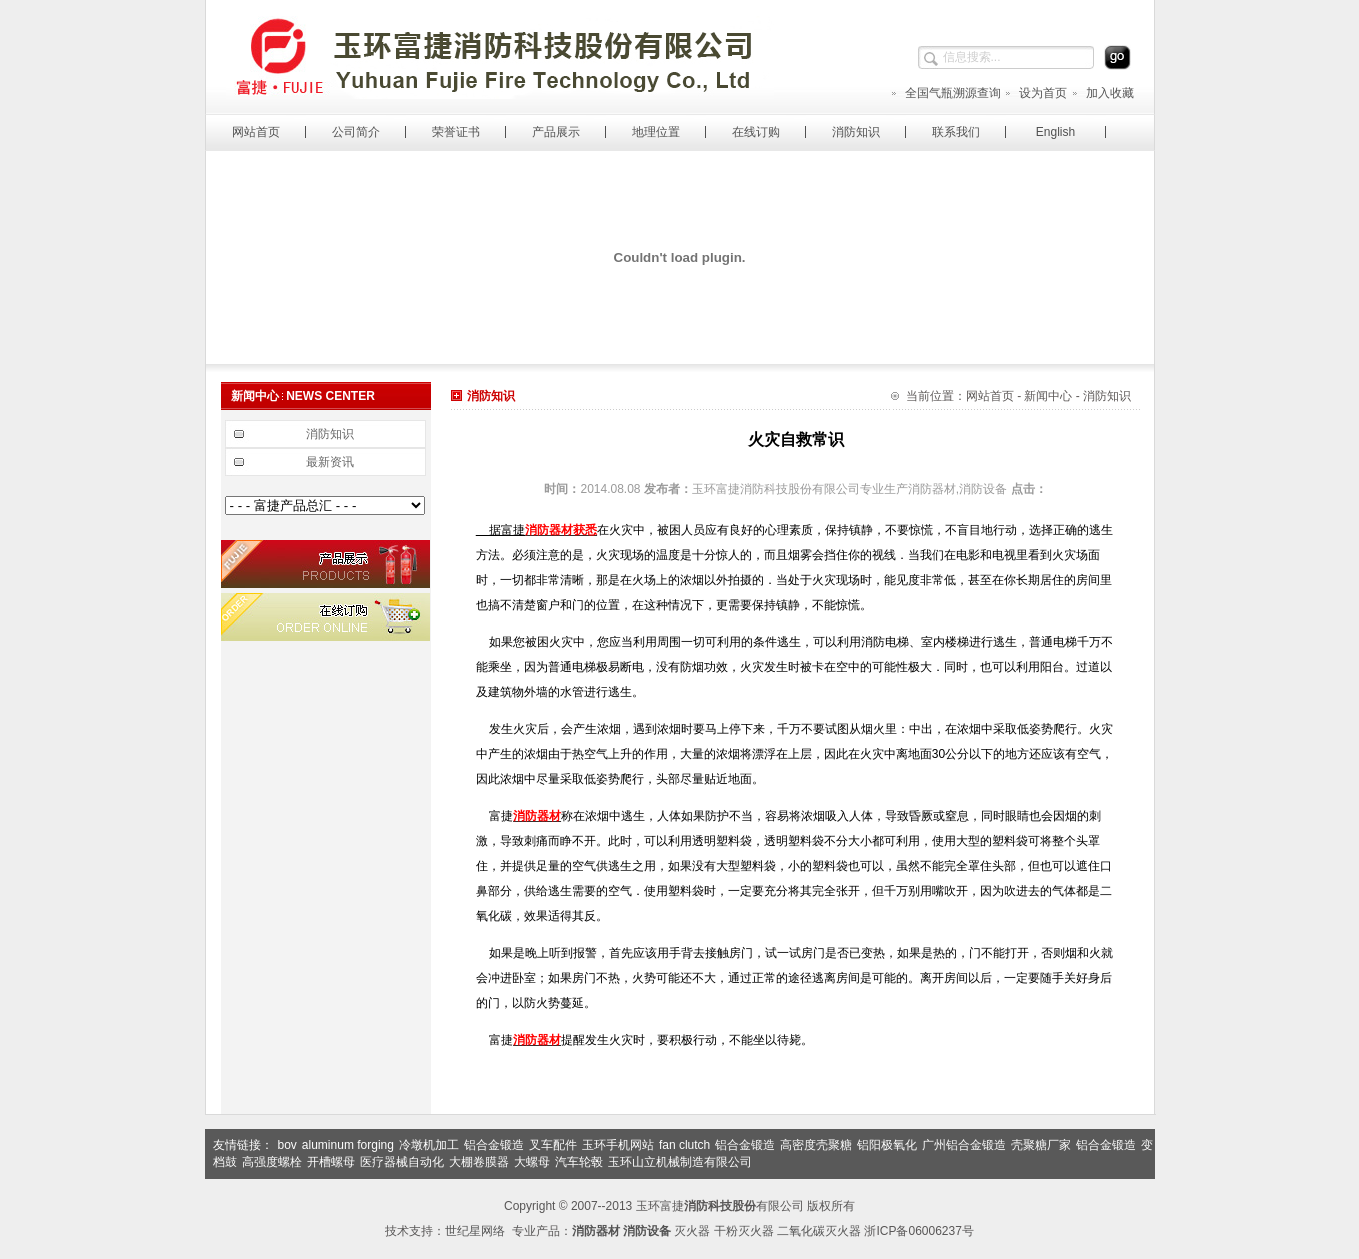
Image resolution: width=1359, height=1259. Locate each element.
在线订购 (756, 132)
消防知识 (856, 132)
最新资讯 (330, 462)
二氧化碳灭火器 (819, 1231)
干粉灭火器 (744, 1231)
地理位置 (656, 132)
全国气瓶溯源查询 (945, 93)
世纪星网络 (475, 1231)
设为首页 (1035, 93)
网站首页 (256, 132)
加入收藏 (1102, 93)
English (1055, 132)
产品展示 (556, 132)
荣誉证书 (456, 132)
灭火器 (692, 1231)
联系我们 (956, 132)
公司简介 (356, 132)
